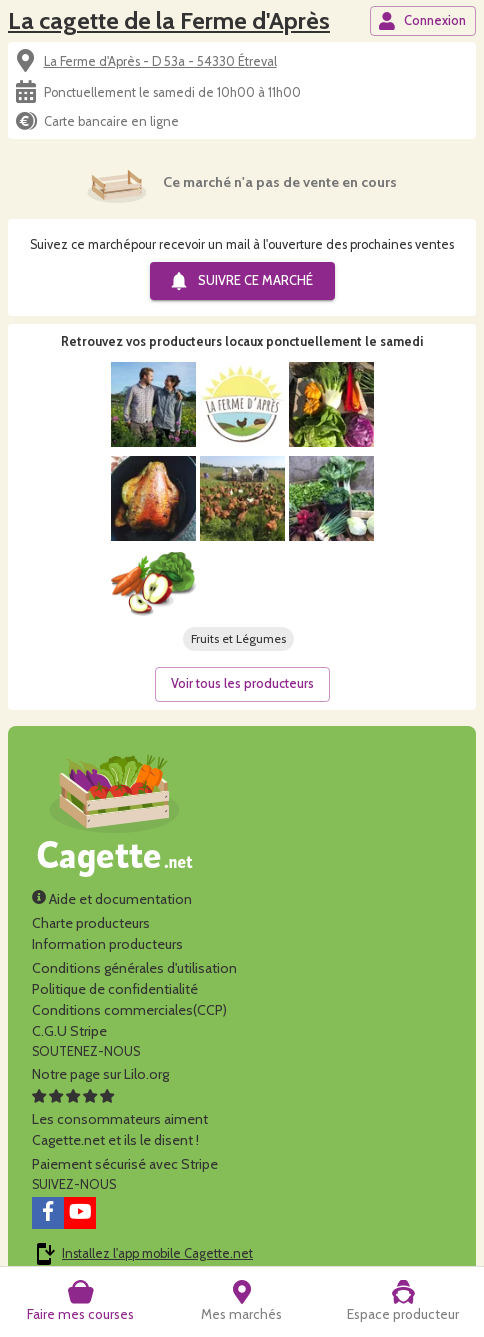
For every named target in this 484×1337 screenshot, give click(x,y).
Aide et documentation (112, 899)
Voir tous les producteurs (242, 683)
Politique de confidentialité (115, 989)
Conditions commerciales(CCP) (129, 1010)
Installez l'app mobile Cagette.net (157, 1253)
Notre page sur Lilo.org (100, 1074)
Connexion (422, 21)
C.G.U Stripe (69, 1031)
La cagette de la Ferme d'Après (169, 20)
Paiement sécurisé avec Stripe (125, 1164)
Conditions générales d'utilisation (134, 968)
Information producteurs (107, 944)
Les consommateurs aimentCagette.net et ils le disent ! (120, 1119)
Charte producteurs (91, 923)
